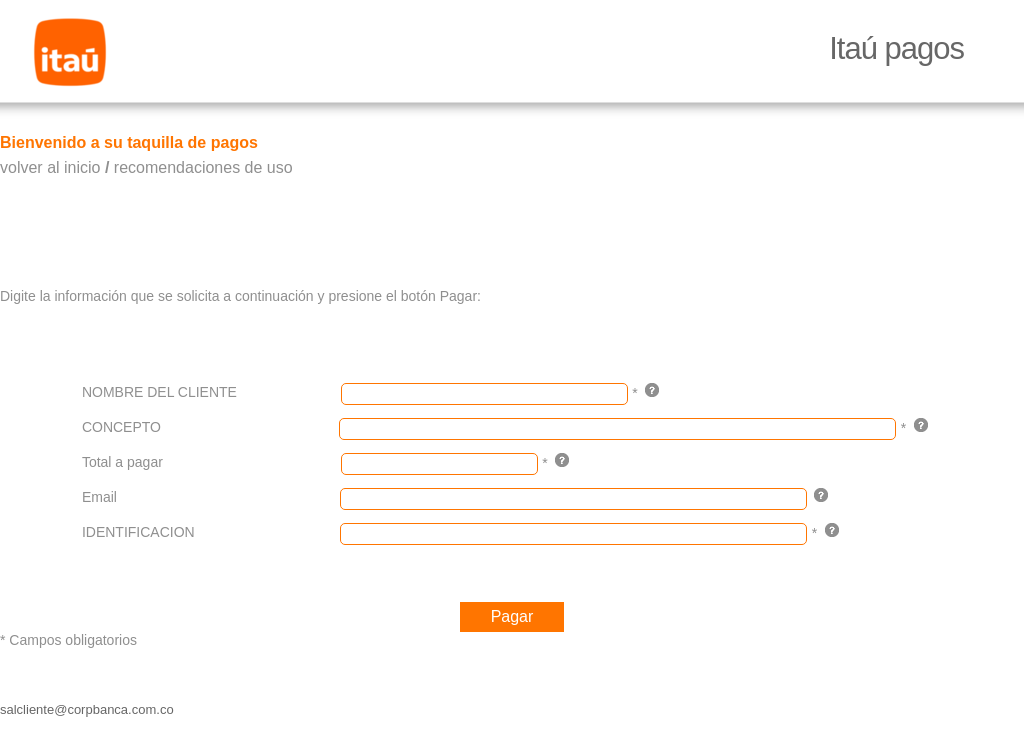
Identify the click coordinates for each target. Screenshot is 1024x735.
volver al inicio (50, 167)
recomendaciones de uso (203, 167)
